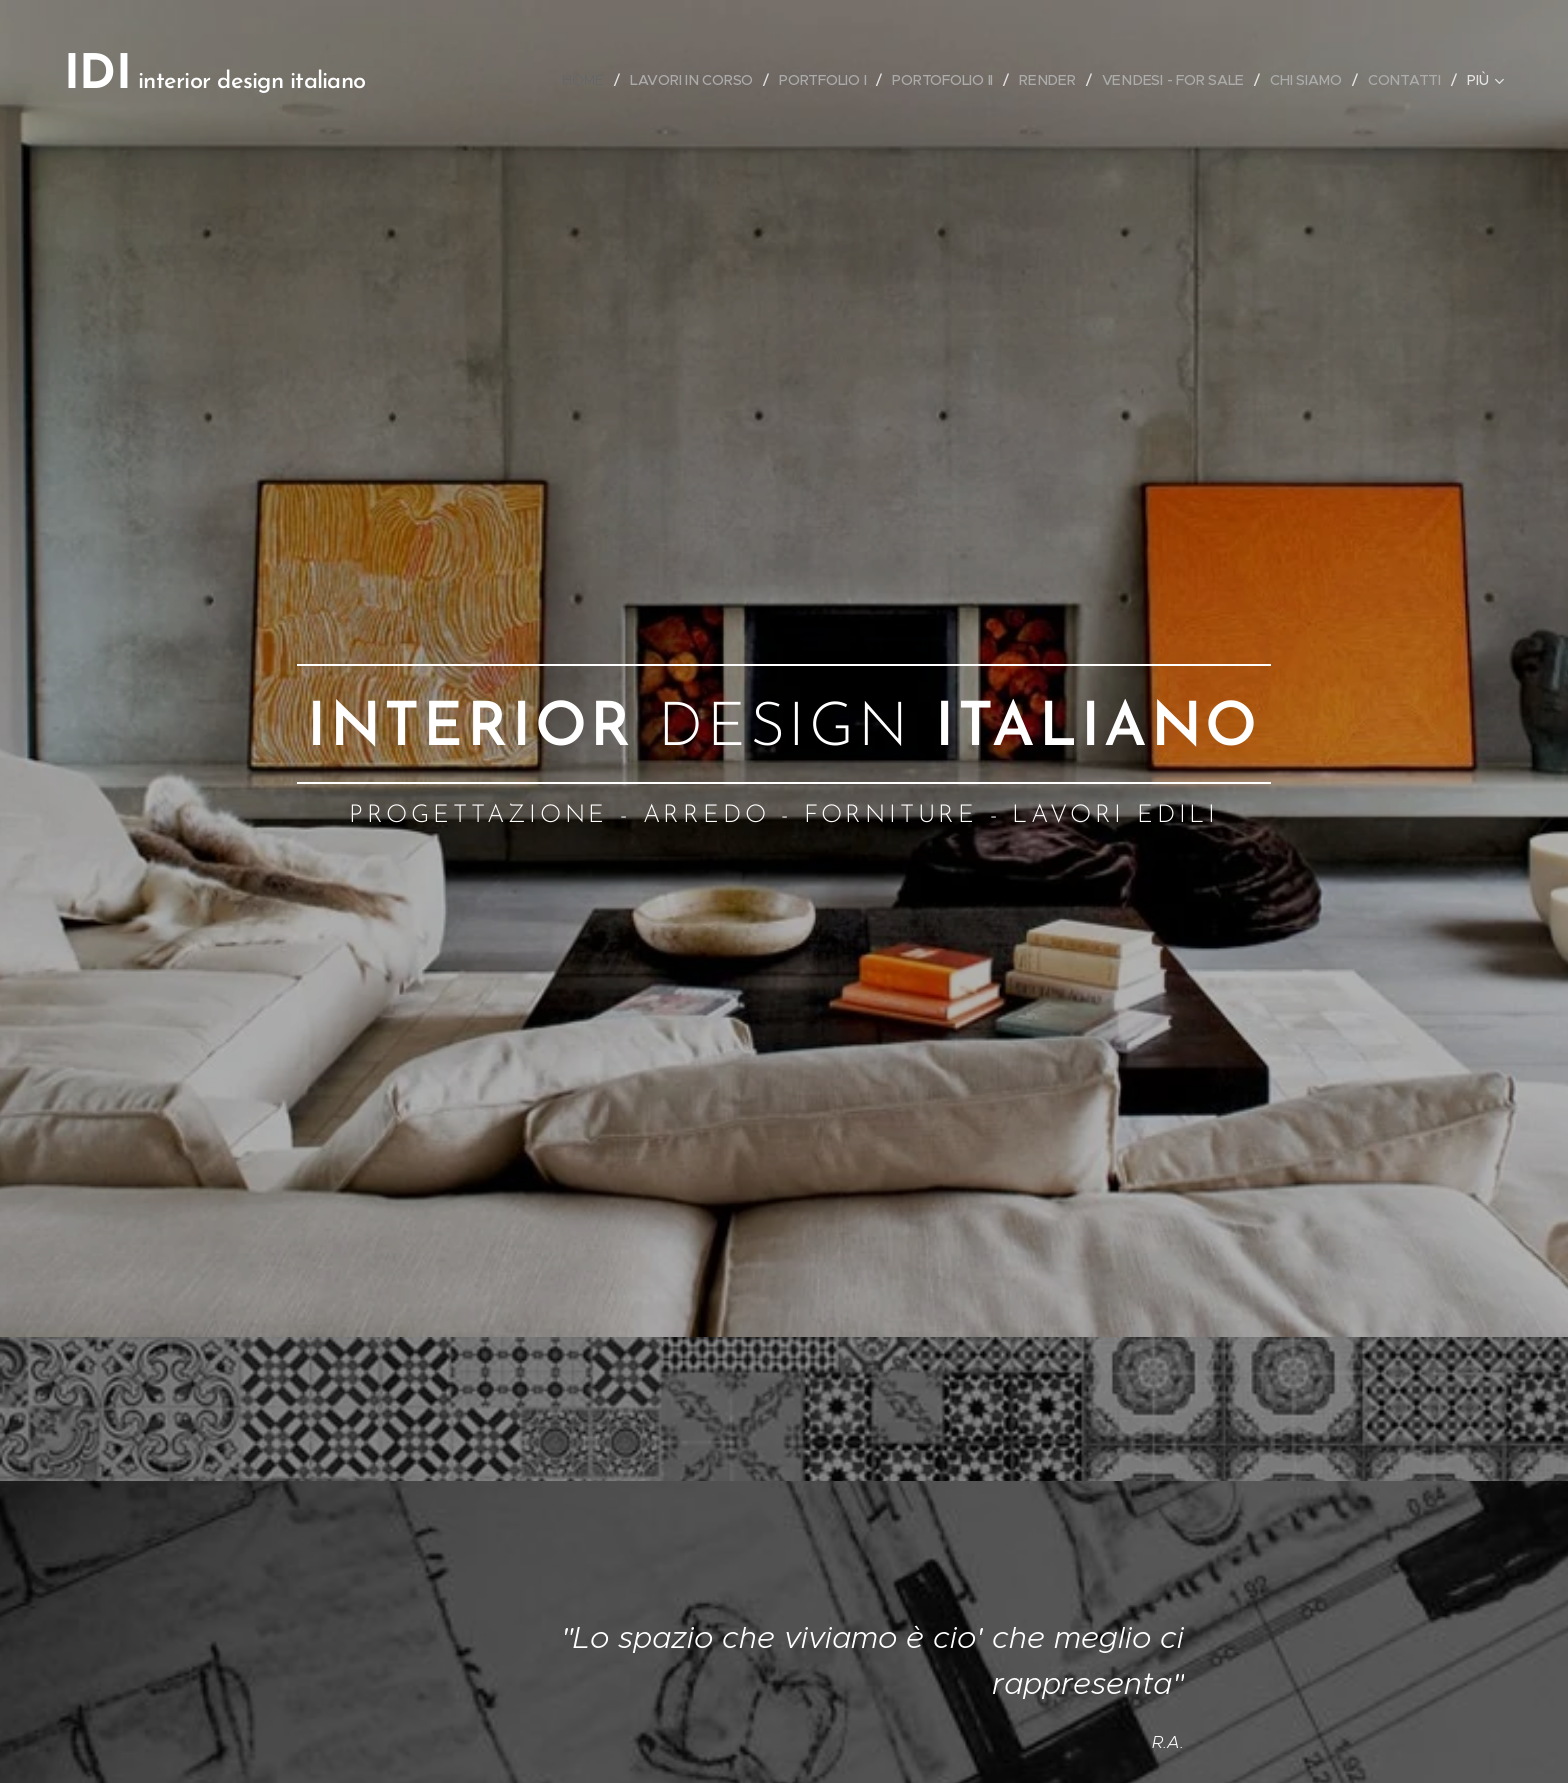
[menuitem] (581, 80)
